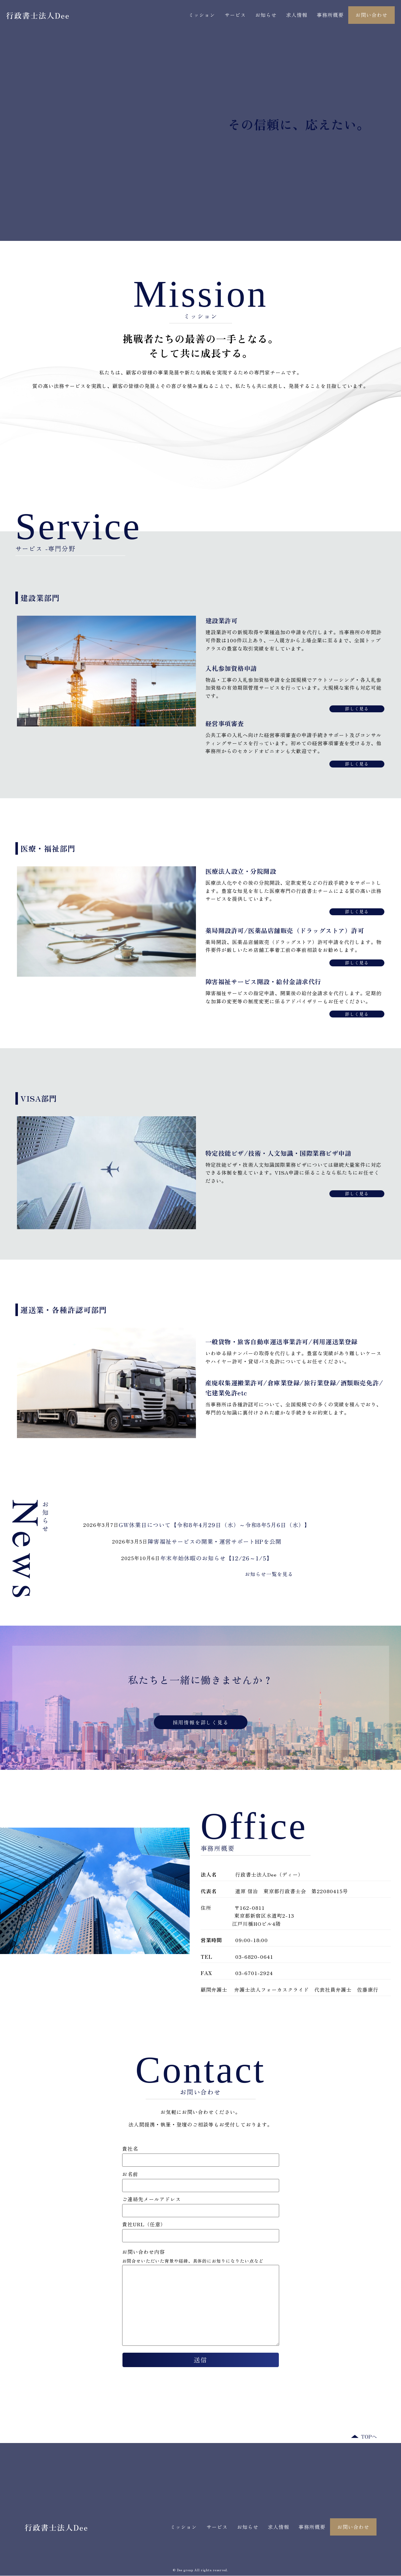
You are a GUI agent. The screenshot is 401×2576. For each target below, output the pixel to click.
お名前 (200, 2180)
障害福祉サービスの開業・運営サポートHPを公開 (214, 1541)
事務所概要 (330, 15)
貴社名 (200, 2155)
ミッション (201, 15)
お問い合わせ (371, 15)
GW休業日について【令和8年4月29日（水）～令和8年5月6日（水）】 (214, 1525)
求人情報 (296, 15)
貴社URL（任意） (200, 2230)
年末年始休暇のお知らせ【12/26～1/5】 (216, 1558)
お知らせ (266, 15)
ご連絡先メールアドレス (200, 2205)
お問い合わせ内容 (143, 2251)
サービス (235, 15)
